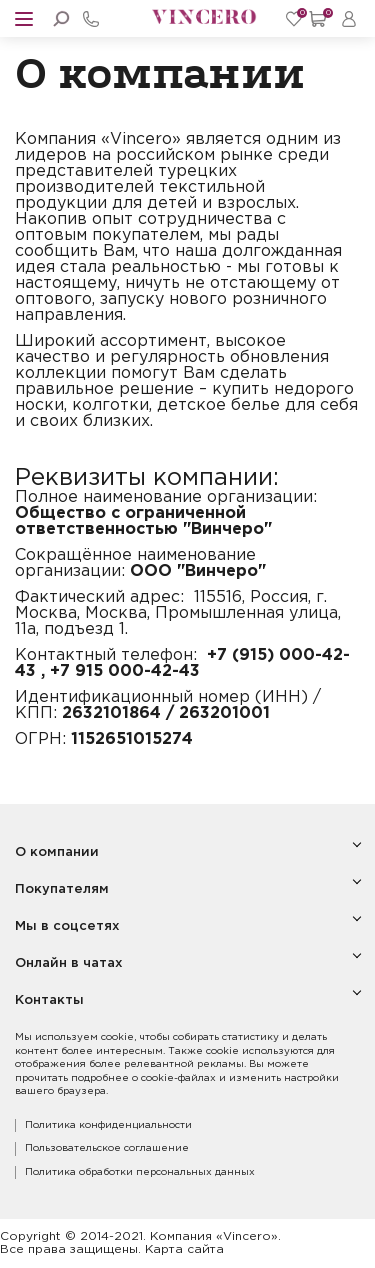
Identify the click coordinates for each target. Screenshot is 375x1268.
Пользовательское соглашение (107, 1148)
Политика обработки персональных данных (140, 1172)
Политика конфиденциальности (108, 1125)
